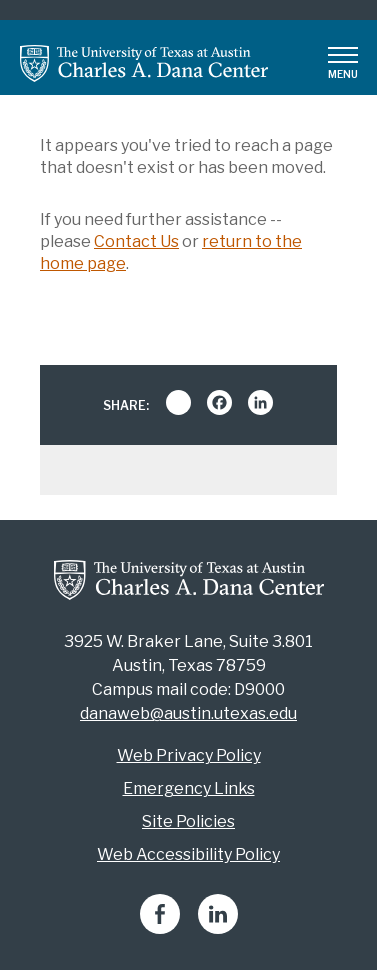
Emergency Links (189, 788)
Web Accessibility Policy (188, 854)
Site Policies (188, 821)
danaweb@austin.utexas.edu (188, 713)
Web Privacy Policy (189, 755)
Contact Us (136, 241)
